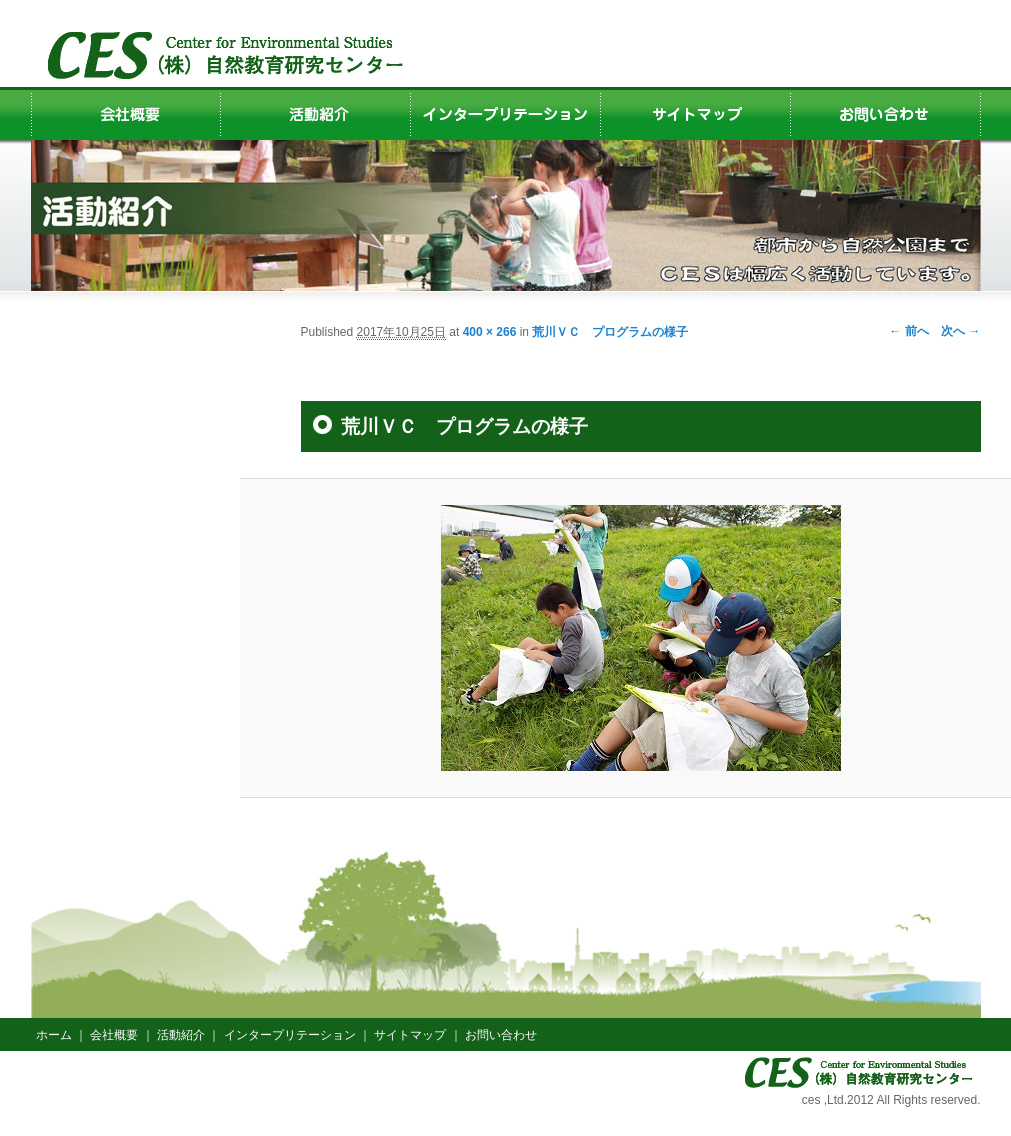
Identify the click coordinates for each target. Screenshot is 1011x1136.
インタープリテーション (290, 1035)
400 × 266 (490, 332)
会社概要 (114, 1035)
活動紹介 (181, 1035)
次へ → (960, 331)
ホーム (54, 1035)
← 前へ (908, 331)
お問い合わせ (501, 1035)
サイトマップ (410, 1035)
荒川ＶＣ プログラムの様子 (610, 332)
